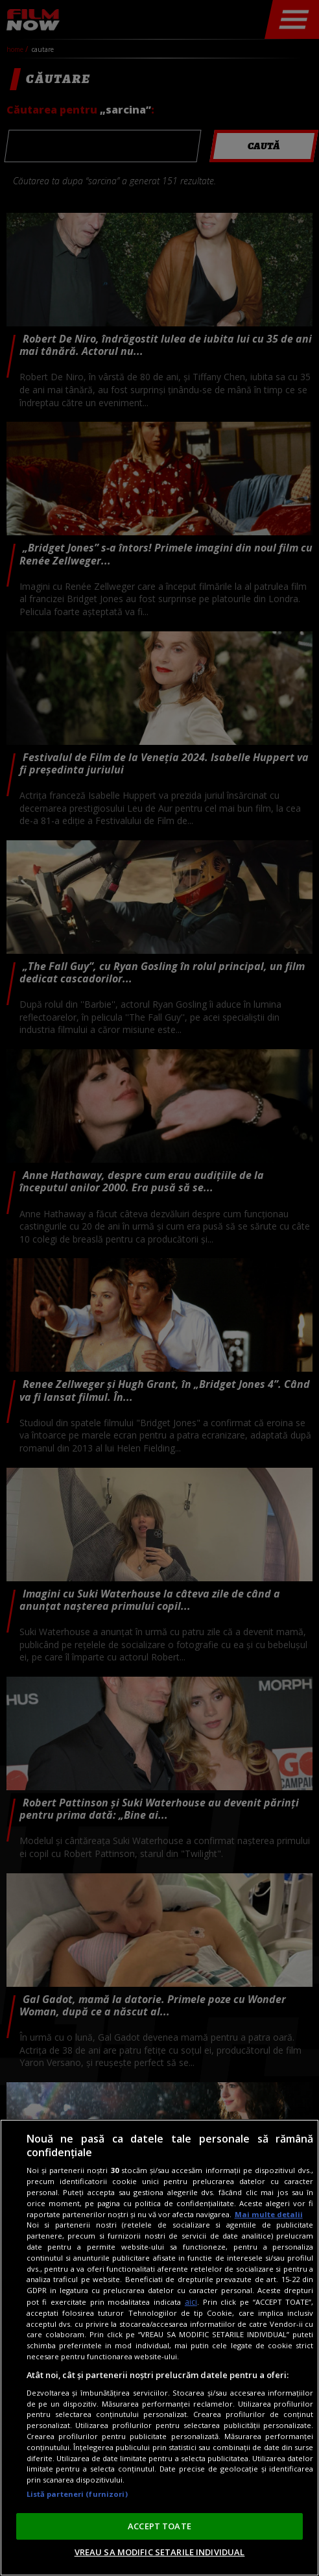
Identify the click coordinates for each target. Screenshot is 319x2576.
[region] (159, 2347)
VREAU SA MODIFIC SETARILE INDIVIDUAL (160, 2552)
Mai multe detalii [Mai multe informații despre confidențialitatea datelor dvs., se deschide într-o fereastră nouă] (269, 2214)
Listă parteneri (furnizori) (77, 2494)
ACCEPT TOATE (159, 2526)
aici (191, 2301)
